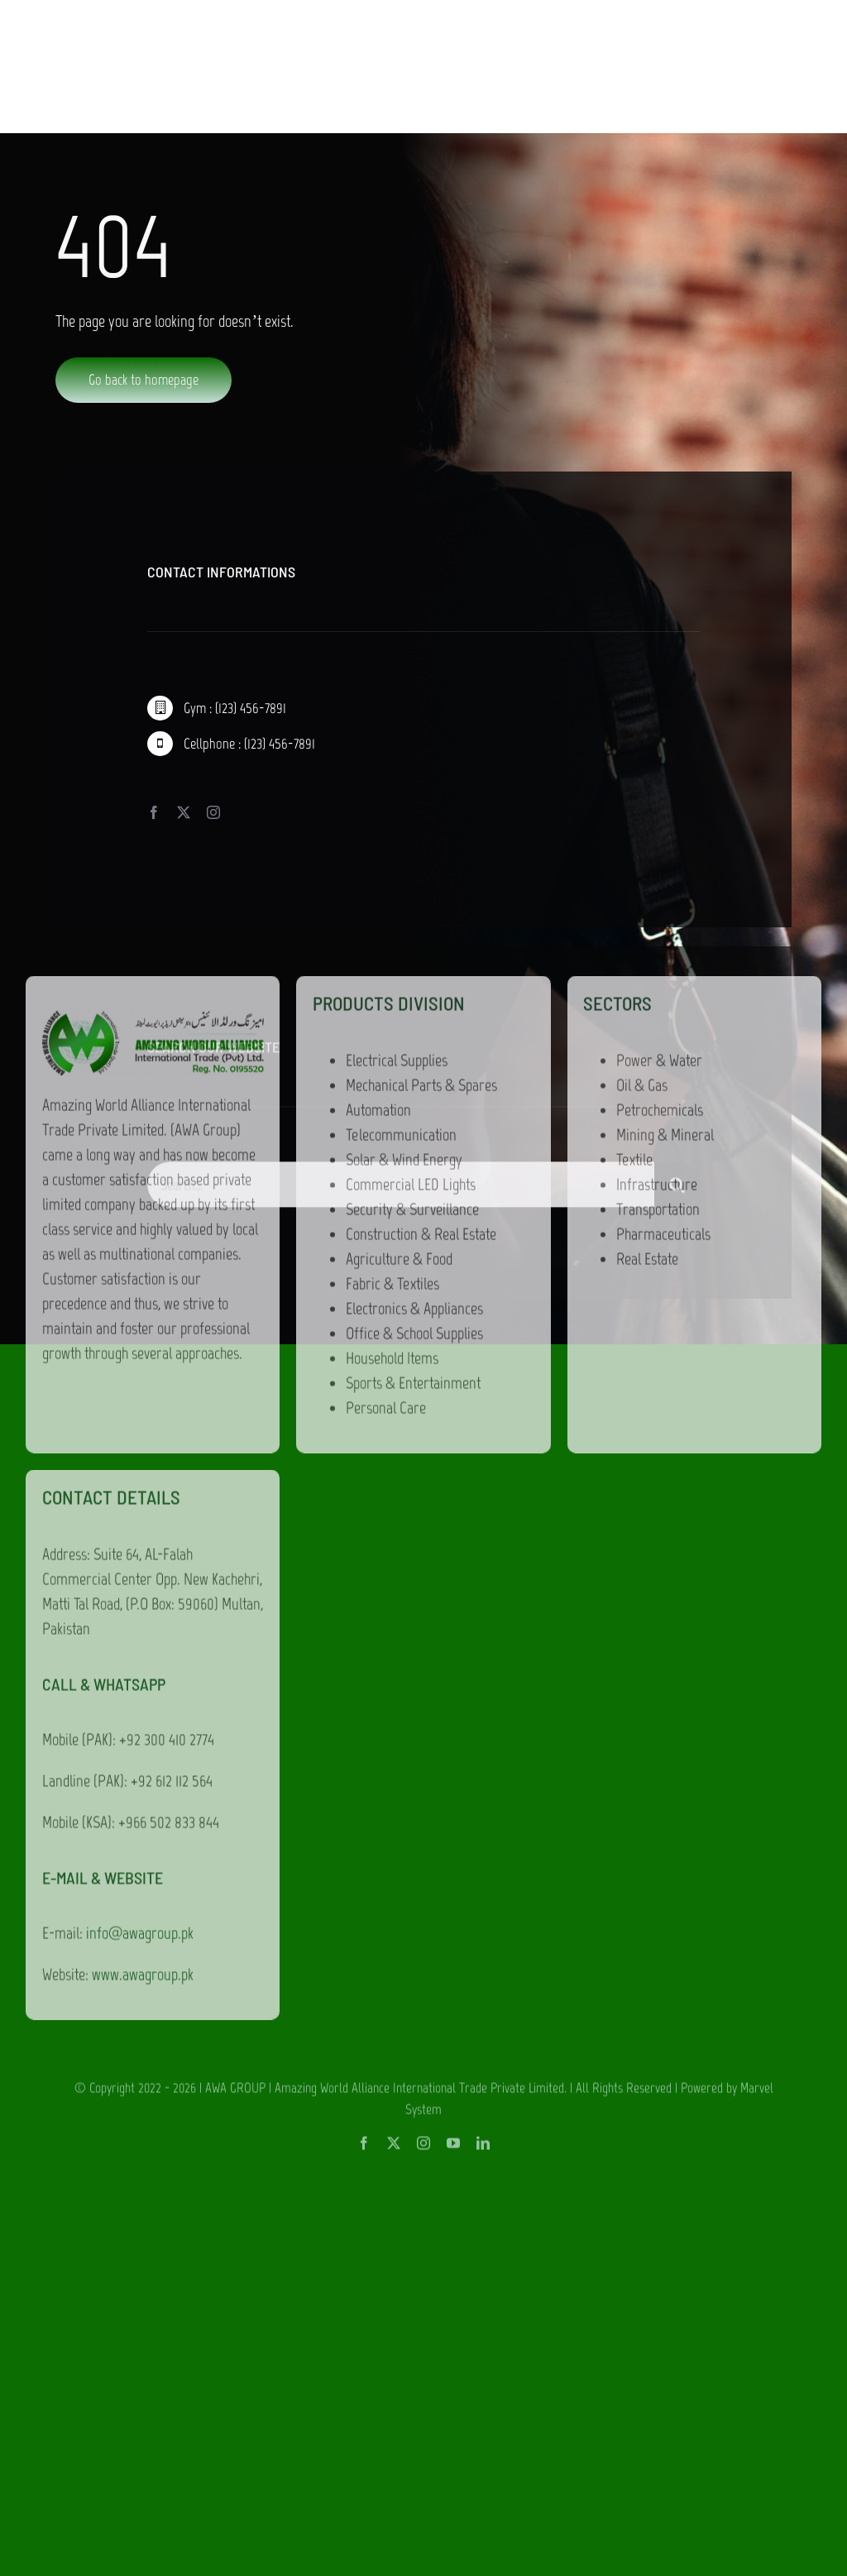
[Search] (677, 1191)
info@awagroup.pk (140, 1270)
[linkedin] (483, 1480)
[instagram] (423, 1480)
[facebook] (364, 1480)
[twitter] (393, 1480)
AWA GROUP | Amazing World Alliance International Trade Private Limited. (386, 1424)
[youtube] (453, 1480)
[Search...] (400, 1191)
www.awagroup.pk (143, 1311)
